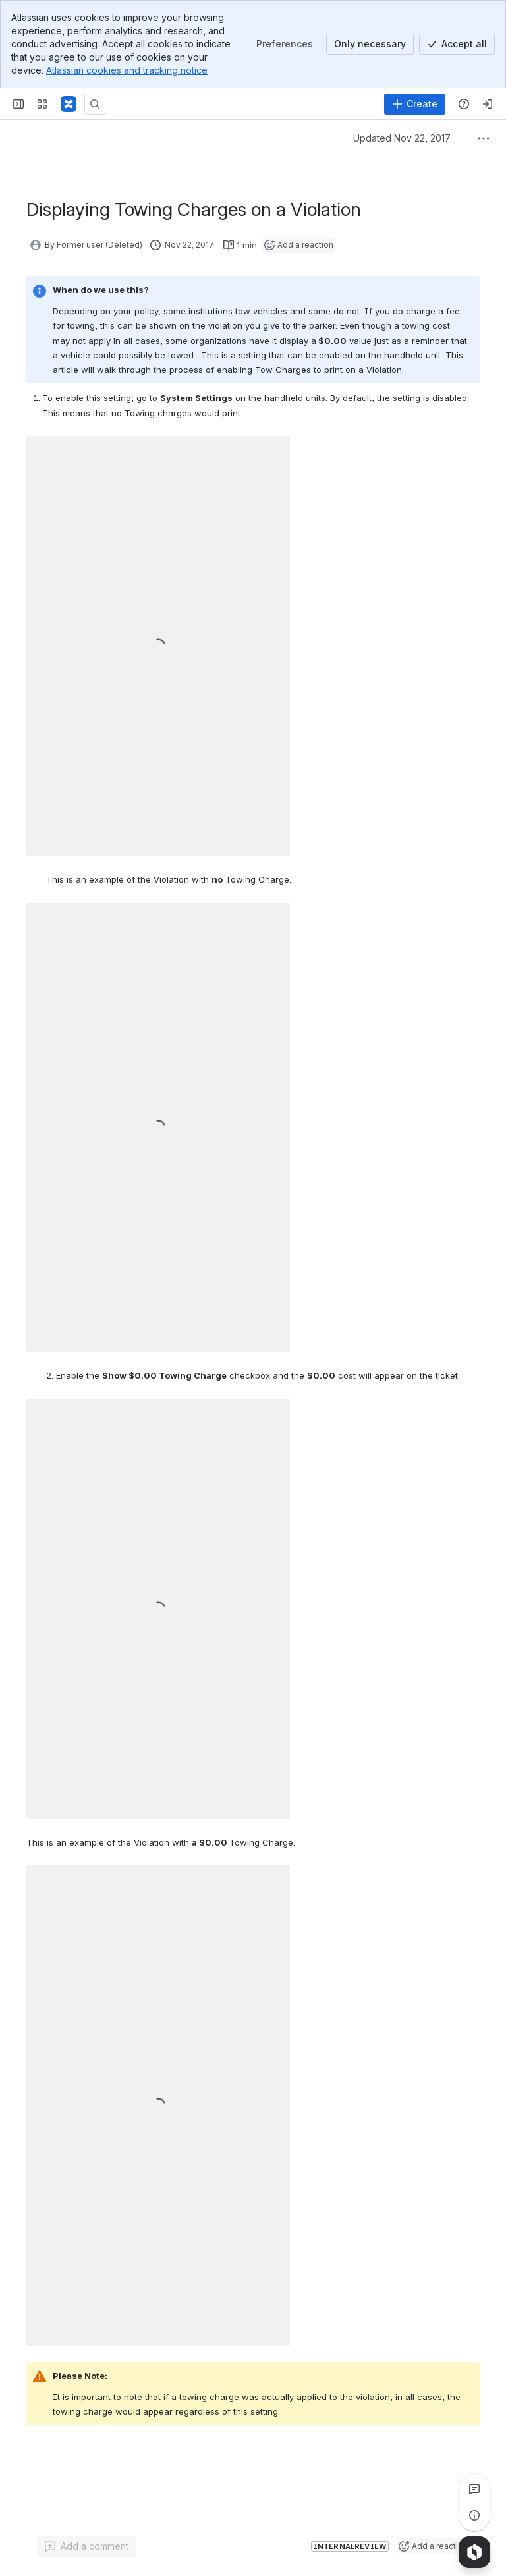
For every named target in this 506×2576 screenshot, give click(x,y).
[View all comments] (474, 2489)
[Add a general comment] (86, 2546)
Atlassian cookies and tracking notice (127, 70)
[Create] (414, 104)
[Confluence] (68, 104)
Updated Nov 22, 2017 (402, 138)
